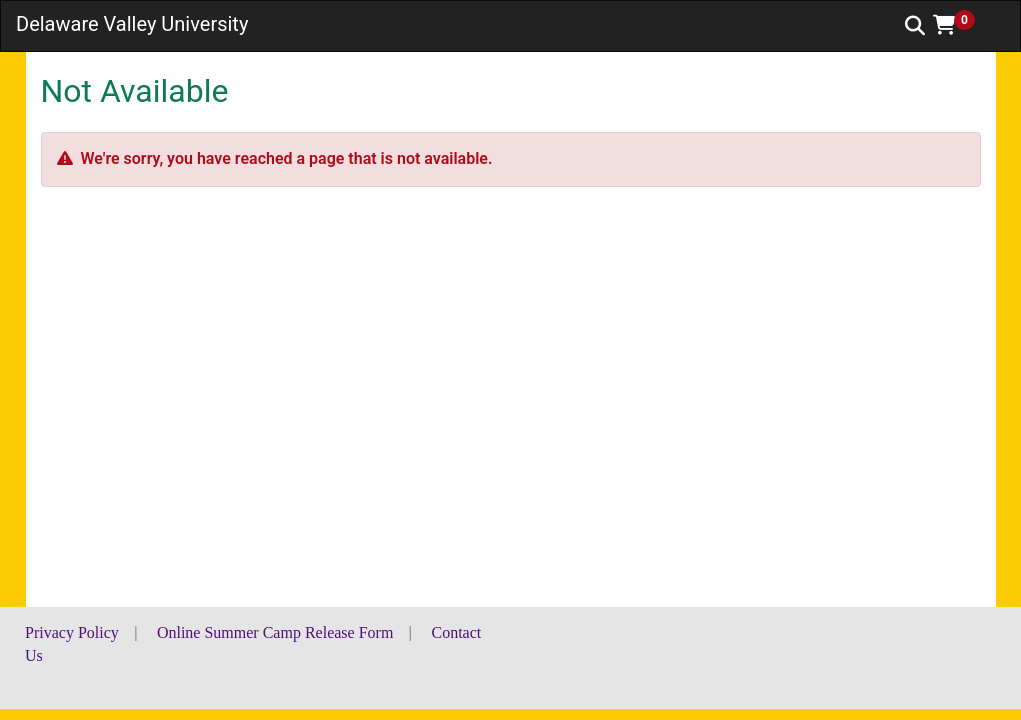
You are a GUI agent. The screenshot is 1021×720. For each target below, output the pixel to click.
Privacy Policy (72, 632)
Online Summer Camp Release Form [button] (275, 632)
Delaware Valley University (132, 24)
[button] (961, 25)
